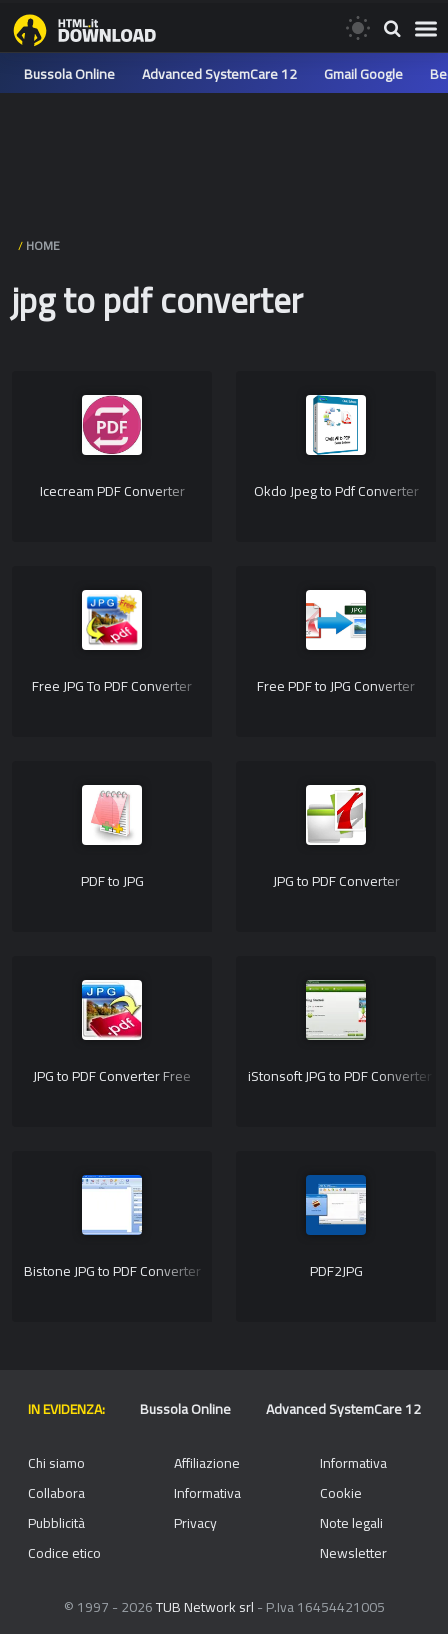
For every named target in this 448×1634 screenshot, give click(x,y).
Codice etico (64, 1553)
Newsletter (353, 1553)
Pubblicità (56, 1523)
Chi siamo (56, 1463)
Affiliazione (207, 1463)
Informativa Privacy (207, 1508)
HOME (43, 245)
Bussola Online (69, 74)
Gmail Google (363, 74)
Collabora (56, 1493)
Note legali (351, 1523)
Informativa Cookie (353, 1478)
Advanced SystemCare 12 (219, 74)
